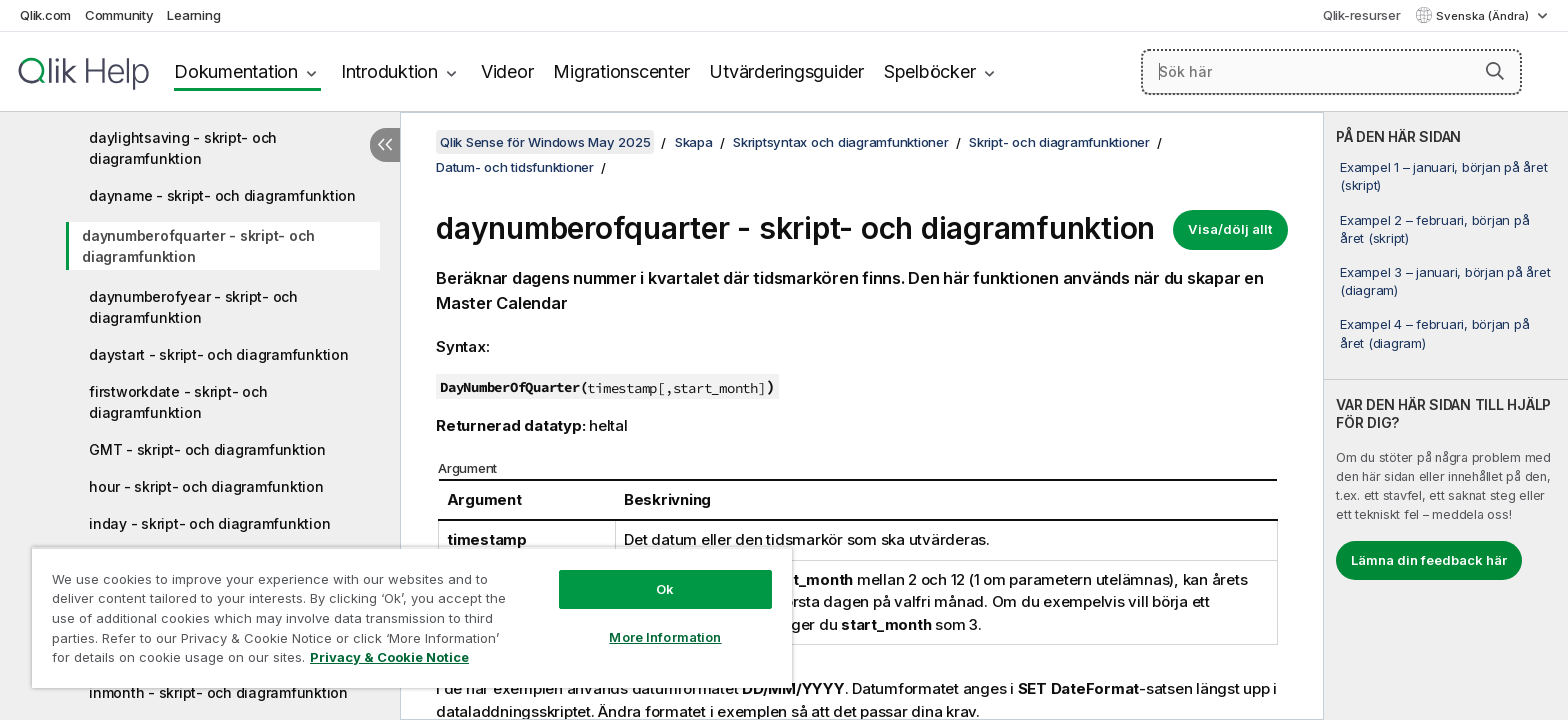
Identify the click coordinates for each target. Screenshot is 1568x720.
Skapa (694, 142)
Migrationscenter (621, 71)
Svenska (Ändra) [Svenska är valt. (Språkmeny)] (1484, 16)
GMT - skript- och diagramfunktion (207, 449)
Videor (507, 71)
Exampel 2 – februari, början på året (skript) (1434, 229)
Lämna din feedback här (1429, 560)
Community (119, 15)
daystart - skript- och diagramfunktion (219, 354)
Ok (665, 589)
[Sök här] (1331, 72)
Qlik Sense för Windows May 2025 (545, 142)
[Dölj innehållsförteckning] (385, 145)
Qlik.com (45, 15)
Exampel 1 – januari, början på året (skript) (1443, 176)
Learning (193, 15)
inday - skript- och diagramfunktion (209, 523)
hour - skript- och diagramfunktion (206, 486)
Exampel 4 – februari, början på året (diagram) (1434, 333)
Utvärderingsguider (786, 71)
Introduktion (389, 71)
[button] (1495, 71)
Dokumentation (236, 71)
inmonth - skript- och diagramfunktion (218, 692)
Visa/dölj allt (1230, 229)
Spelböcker (930, 71)
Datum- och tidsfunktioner (515, 167)
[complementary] (1446, 416)
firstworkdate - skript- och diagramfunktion (178, 402)
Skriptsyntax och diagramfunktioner (841, 142)
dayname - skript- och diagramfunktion (222, 195)
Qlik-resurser (1362, 15)
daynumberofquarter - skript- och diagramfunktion (198, 246)
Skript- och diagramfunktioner (1059, 142)
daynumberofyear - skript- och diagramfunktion (193, 307)
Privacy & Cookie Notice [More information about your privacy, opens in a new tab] (389, 657)
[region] (412, 617)
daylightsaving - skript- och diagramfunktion (183, 148)
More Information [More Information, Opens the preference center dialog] (665, 637)
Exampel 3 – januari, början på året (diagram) (1445, 281)
